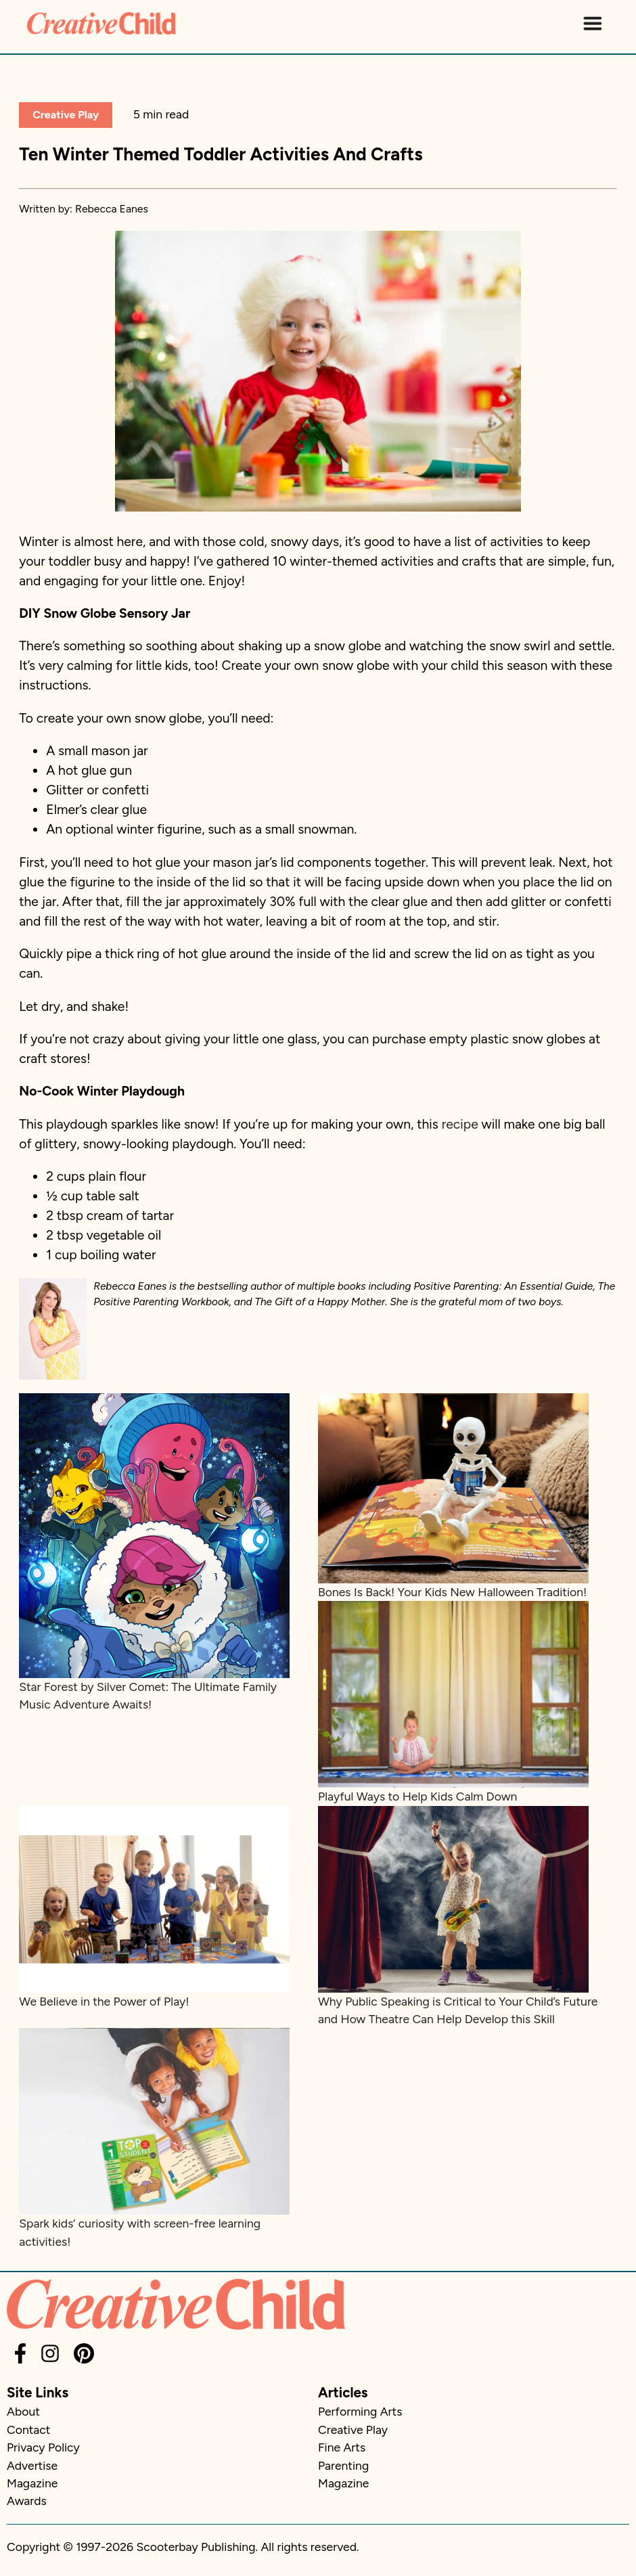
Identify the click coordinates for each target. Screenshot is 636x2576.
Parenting (343, 2465)
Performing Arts (360, 2411)
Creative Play (65, 114)
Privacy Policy (43, 2447)
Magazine (32, 2483)
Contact (28, 2429)
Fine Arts (341, 2447)
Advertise (32, 2465)
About (23, 2411)
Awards (27, 2500)
